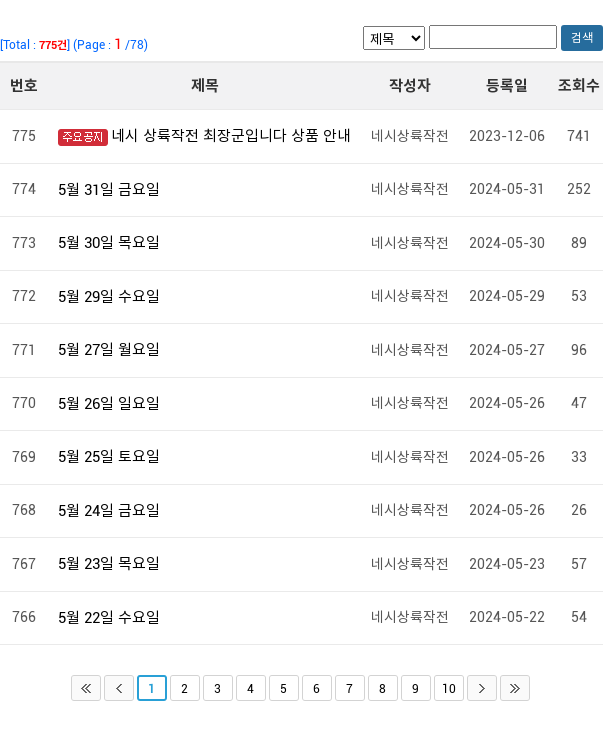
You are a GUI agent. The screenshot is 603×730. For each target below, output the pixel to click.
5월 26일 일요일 (109, 404)
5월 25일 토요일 (109, 457)
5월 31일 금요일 (109, 190)
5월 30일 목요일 (109, 243)
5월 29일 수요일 (109, 297)
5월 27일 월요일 (109, 350)
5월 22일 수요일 (109, 618)
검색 (582, 38)
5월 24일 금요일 (109, 511)
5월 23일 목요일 (109, 564)
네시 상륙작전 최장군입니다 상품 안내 (231, 136)
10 (449, 689)
